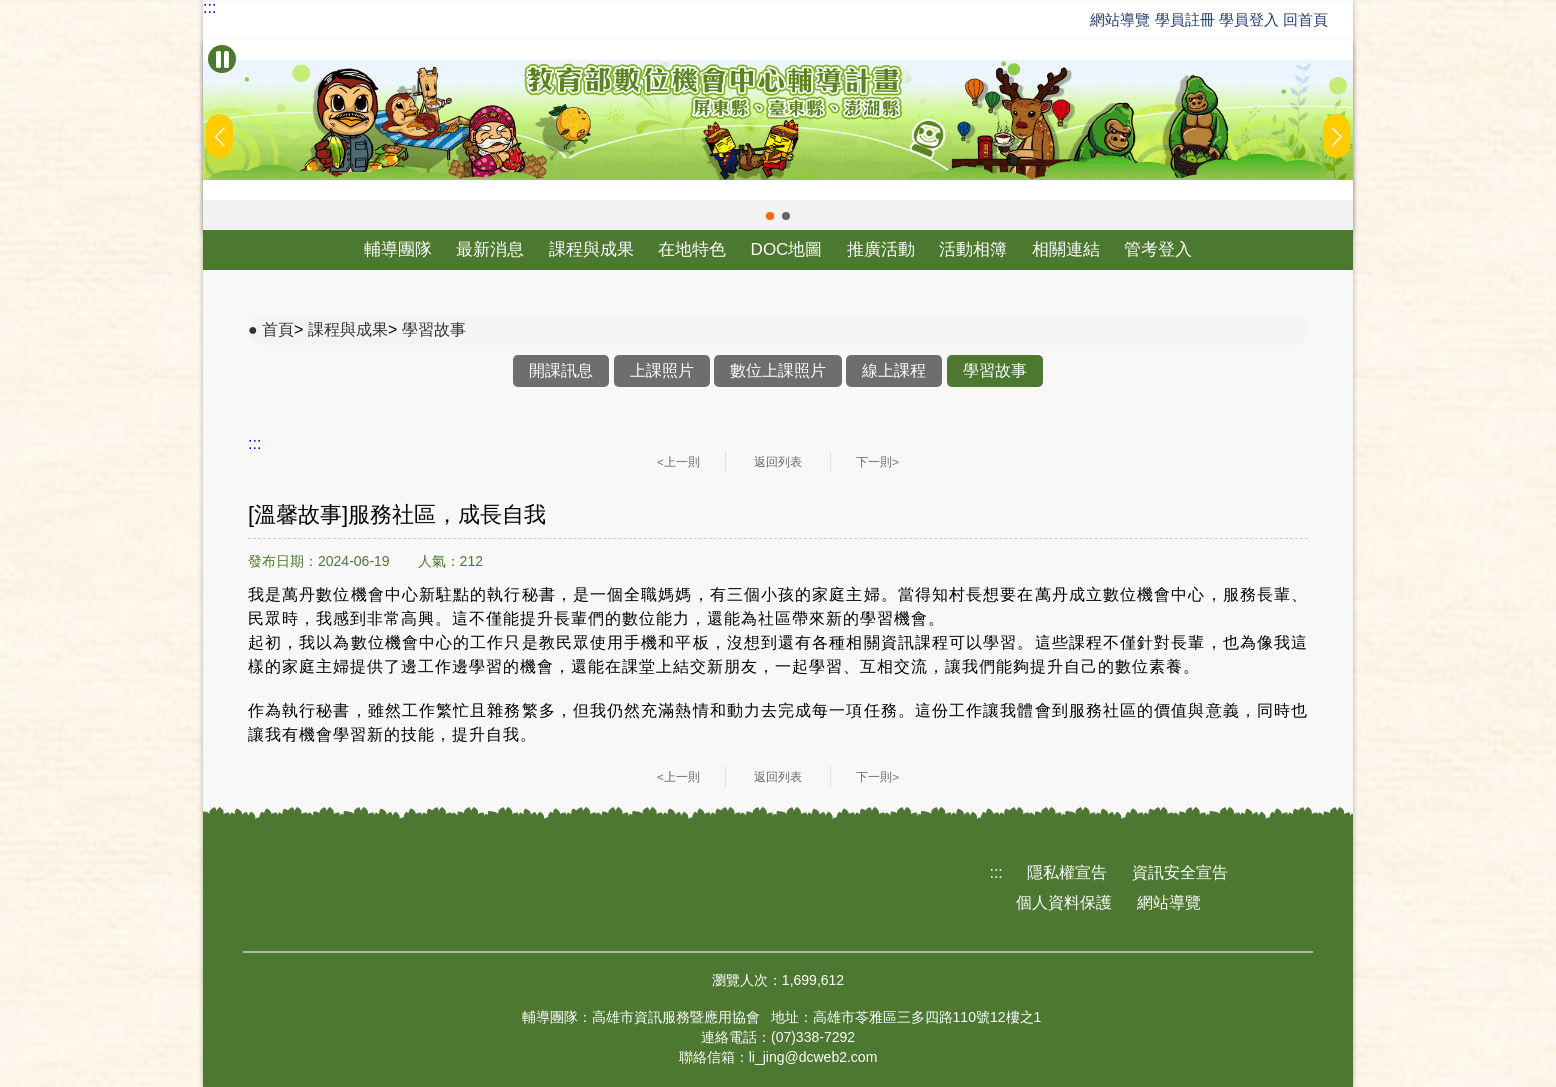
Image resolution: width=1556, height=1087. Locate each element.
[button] (770, 216)
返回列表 (778, 462)
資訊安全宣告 (1180, 872)
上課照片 (662, 370)
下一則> (877, 462)
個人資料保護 (1064, 902)
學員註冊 (1185, 19)
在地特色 (692, 249)
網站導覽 (1120, 19)
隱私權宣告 (1067, 872)
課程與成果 (591, 249)
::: (209, 8)
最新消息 (490, 249)
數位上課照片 (778, 370)
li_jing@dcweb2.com (813, 1057)
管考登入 (1158, 249)
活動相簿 (973, 249)
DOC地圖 (787, 249)
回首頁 (1305, 19)
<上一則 (678, 462)
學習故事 (434, 329)
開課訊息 (561, 370)
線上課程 (894, 370)
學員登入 (1249, 19)
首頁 (278, 329)
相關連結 (1066, 249)
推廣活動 (881, 249)
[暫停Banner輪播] (222, 59)
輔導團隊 (398, 249)
